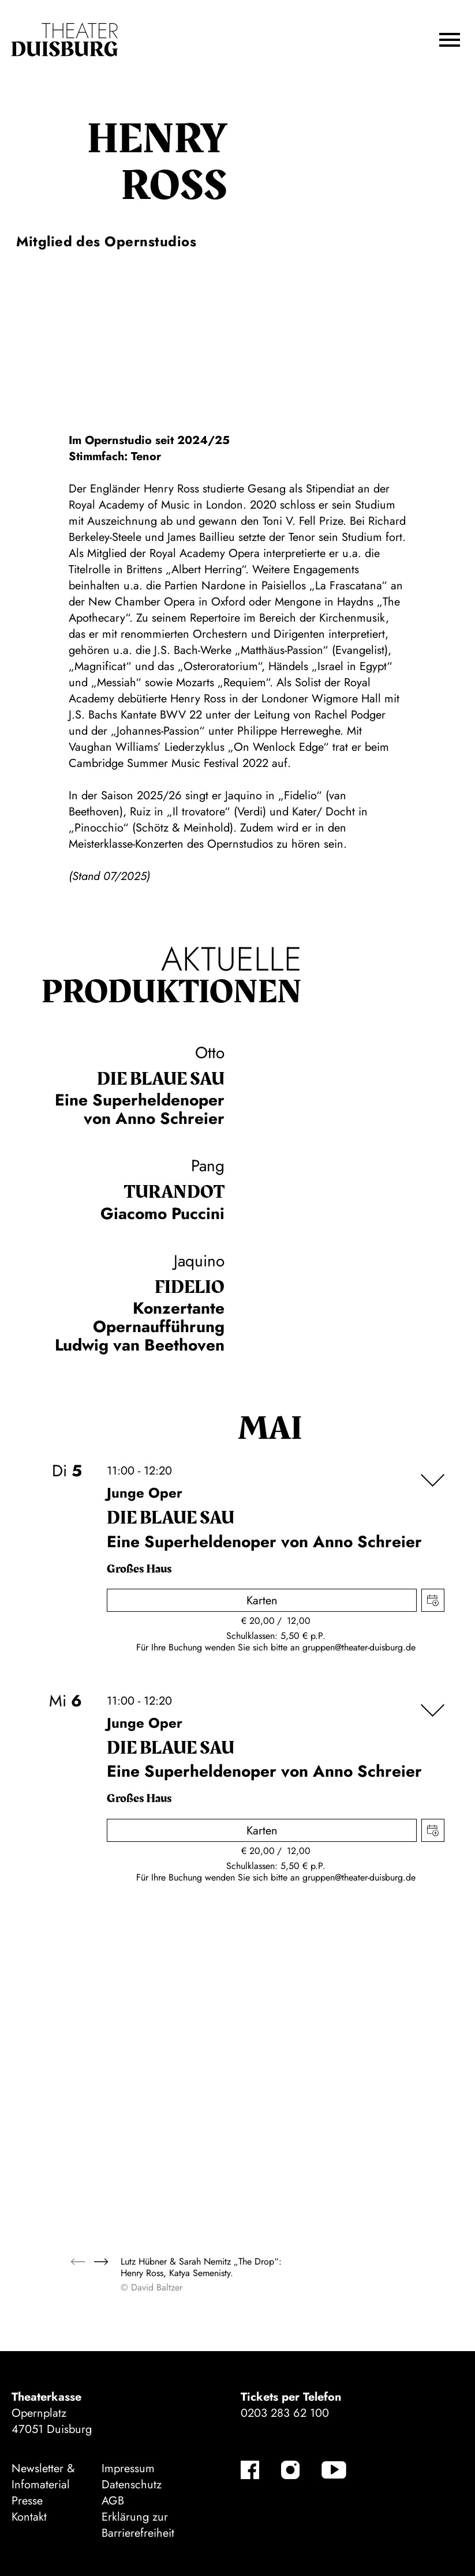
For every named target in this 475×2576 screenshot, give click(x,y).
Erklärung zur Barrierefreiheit (138, 2525)
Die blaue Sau (161, 1079)
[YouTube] (333, 2470)
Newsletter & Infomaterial (43, 2476)
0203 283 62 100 (285, 2413)
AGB (113, 2500)
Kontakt (29, 2517)
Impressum (128, 2468)
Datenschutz (132, 2484)
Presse (27, 2500)
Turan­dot (174, 1192)
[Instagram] (290, 2470)
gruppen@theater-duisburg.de (359, 1647)
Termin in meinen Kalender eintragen (432, 1600)
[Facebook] (250, 2470)
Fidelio (190, 1287)
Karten (262, 1600)
